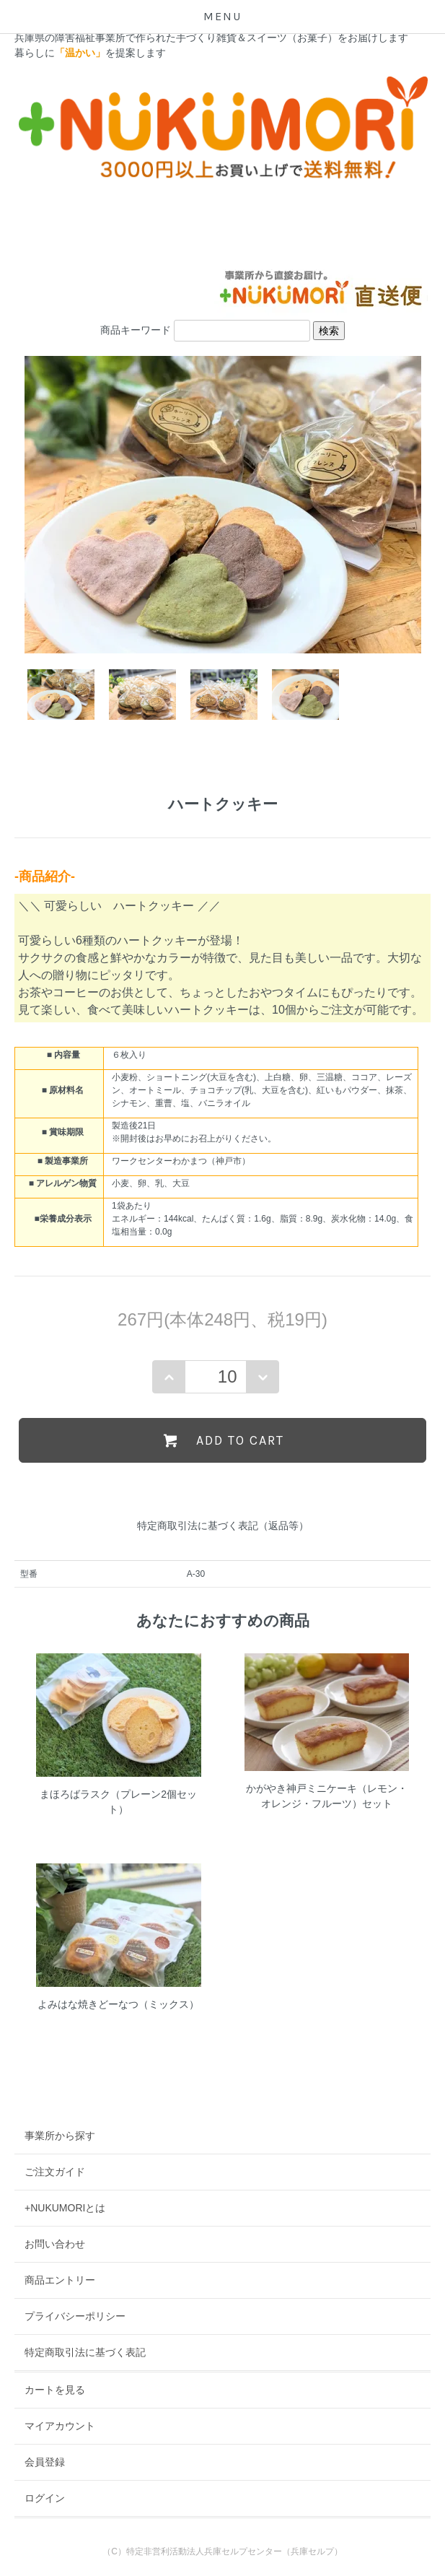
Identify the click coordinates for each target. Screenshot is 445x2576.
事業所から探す (60, 2135)
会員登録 (45, 2462)
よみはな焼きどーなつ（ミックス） (118, 2004)
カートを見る (55, 2390)
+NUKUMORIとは (65, 2208)
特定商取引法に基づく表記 (85, 2352)
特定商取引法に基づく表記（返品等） (223, 1525)
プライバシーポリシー (75, 2316)
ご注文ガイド (55, 2171)
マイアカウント (60, 2426)
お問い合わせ (55, 2244)
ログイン (45, 2498)
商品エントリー (60, 2280)
